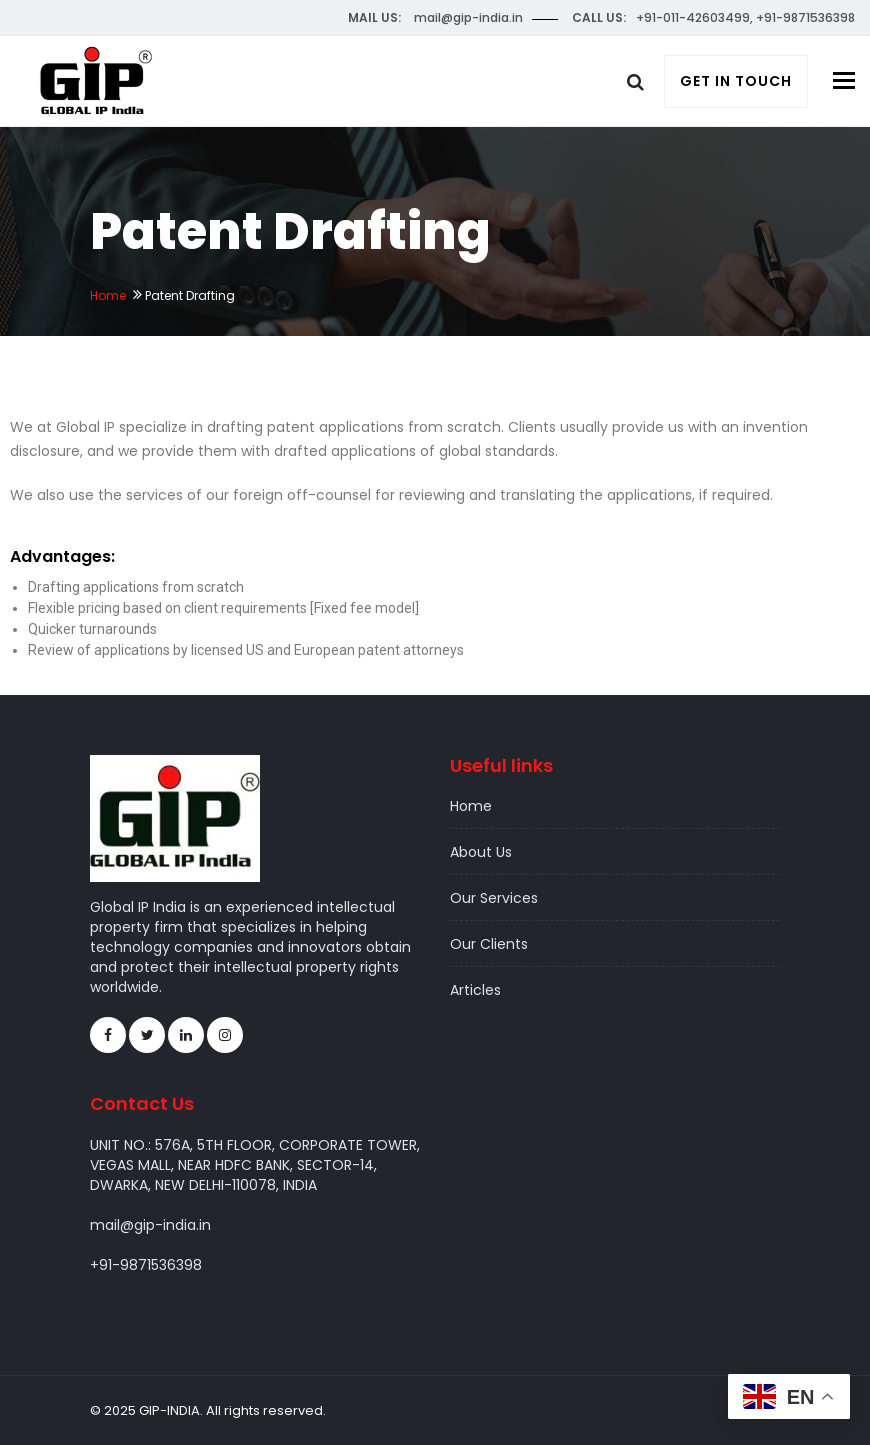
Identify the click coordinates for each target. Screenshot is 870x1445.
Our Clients (489, 944)
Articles (475, 990)
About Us (481, 852)
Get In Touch (736, 81)
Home (108, 295)
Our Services (494, 898)
